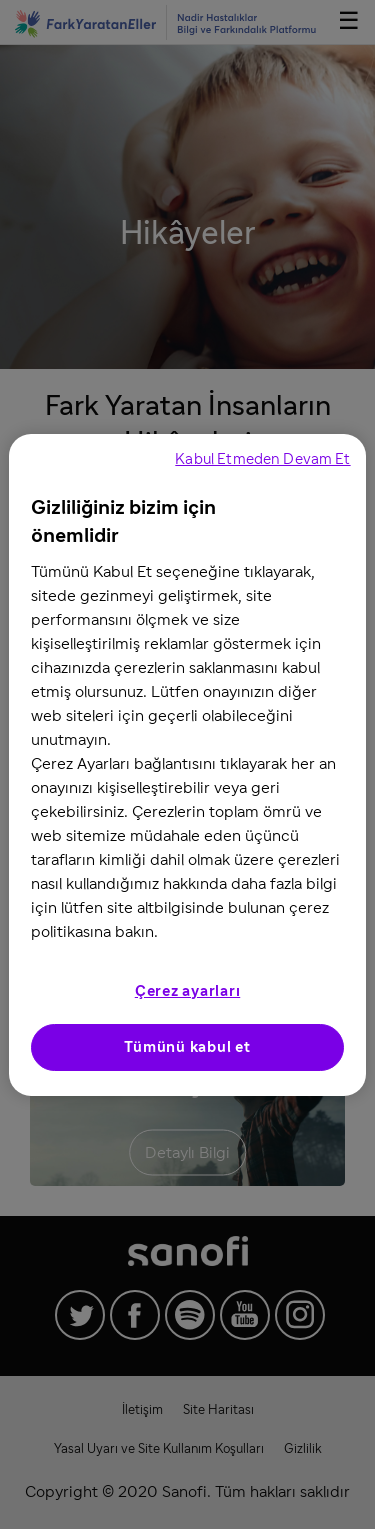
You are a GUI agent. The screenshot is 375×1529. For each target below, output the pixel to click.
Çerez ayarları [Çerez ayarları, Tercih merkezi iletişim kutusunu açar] (188, 991)
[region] (187, 765)
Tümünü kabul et (187, 1047)
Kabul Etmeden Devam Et (262, 459)
